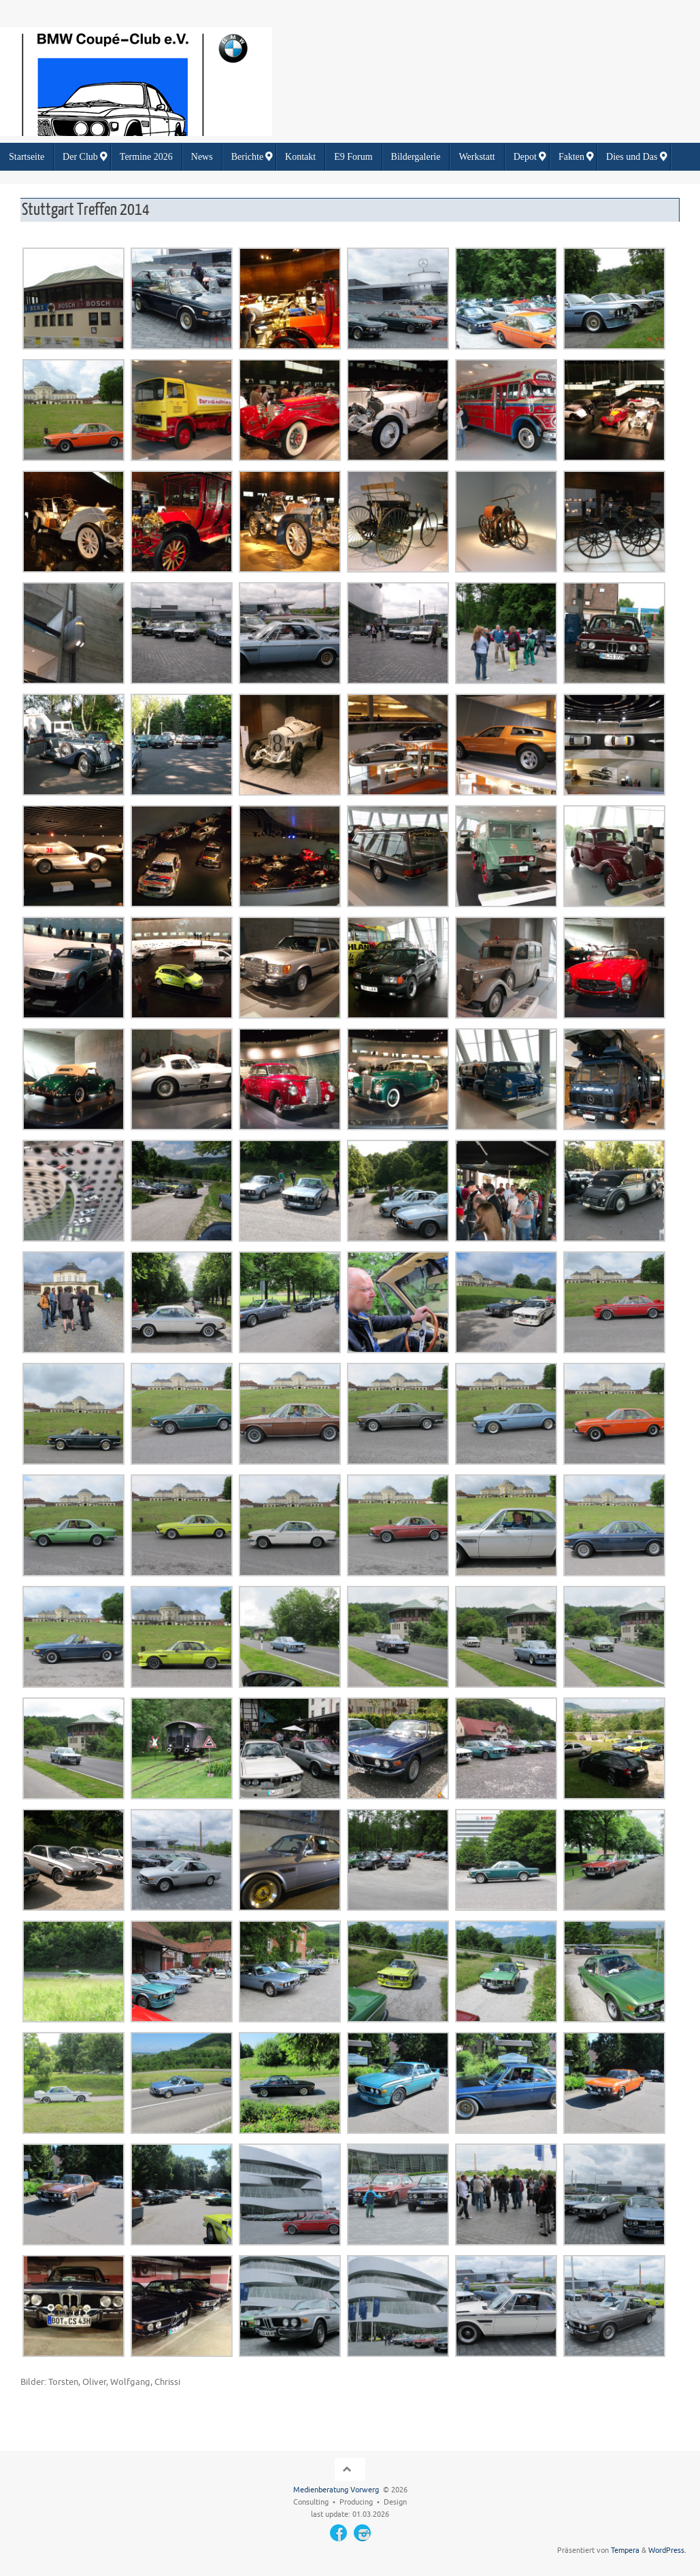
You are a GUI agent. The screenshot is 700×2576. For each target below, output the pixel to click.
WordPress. (667, 2550)
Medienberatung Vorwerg (336, 2490)
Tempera (625, 2550)
